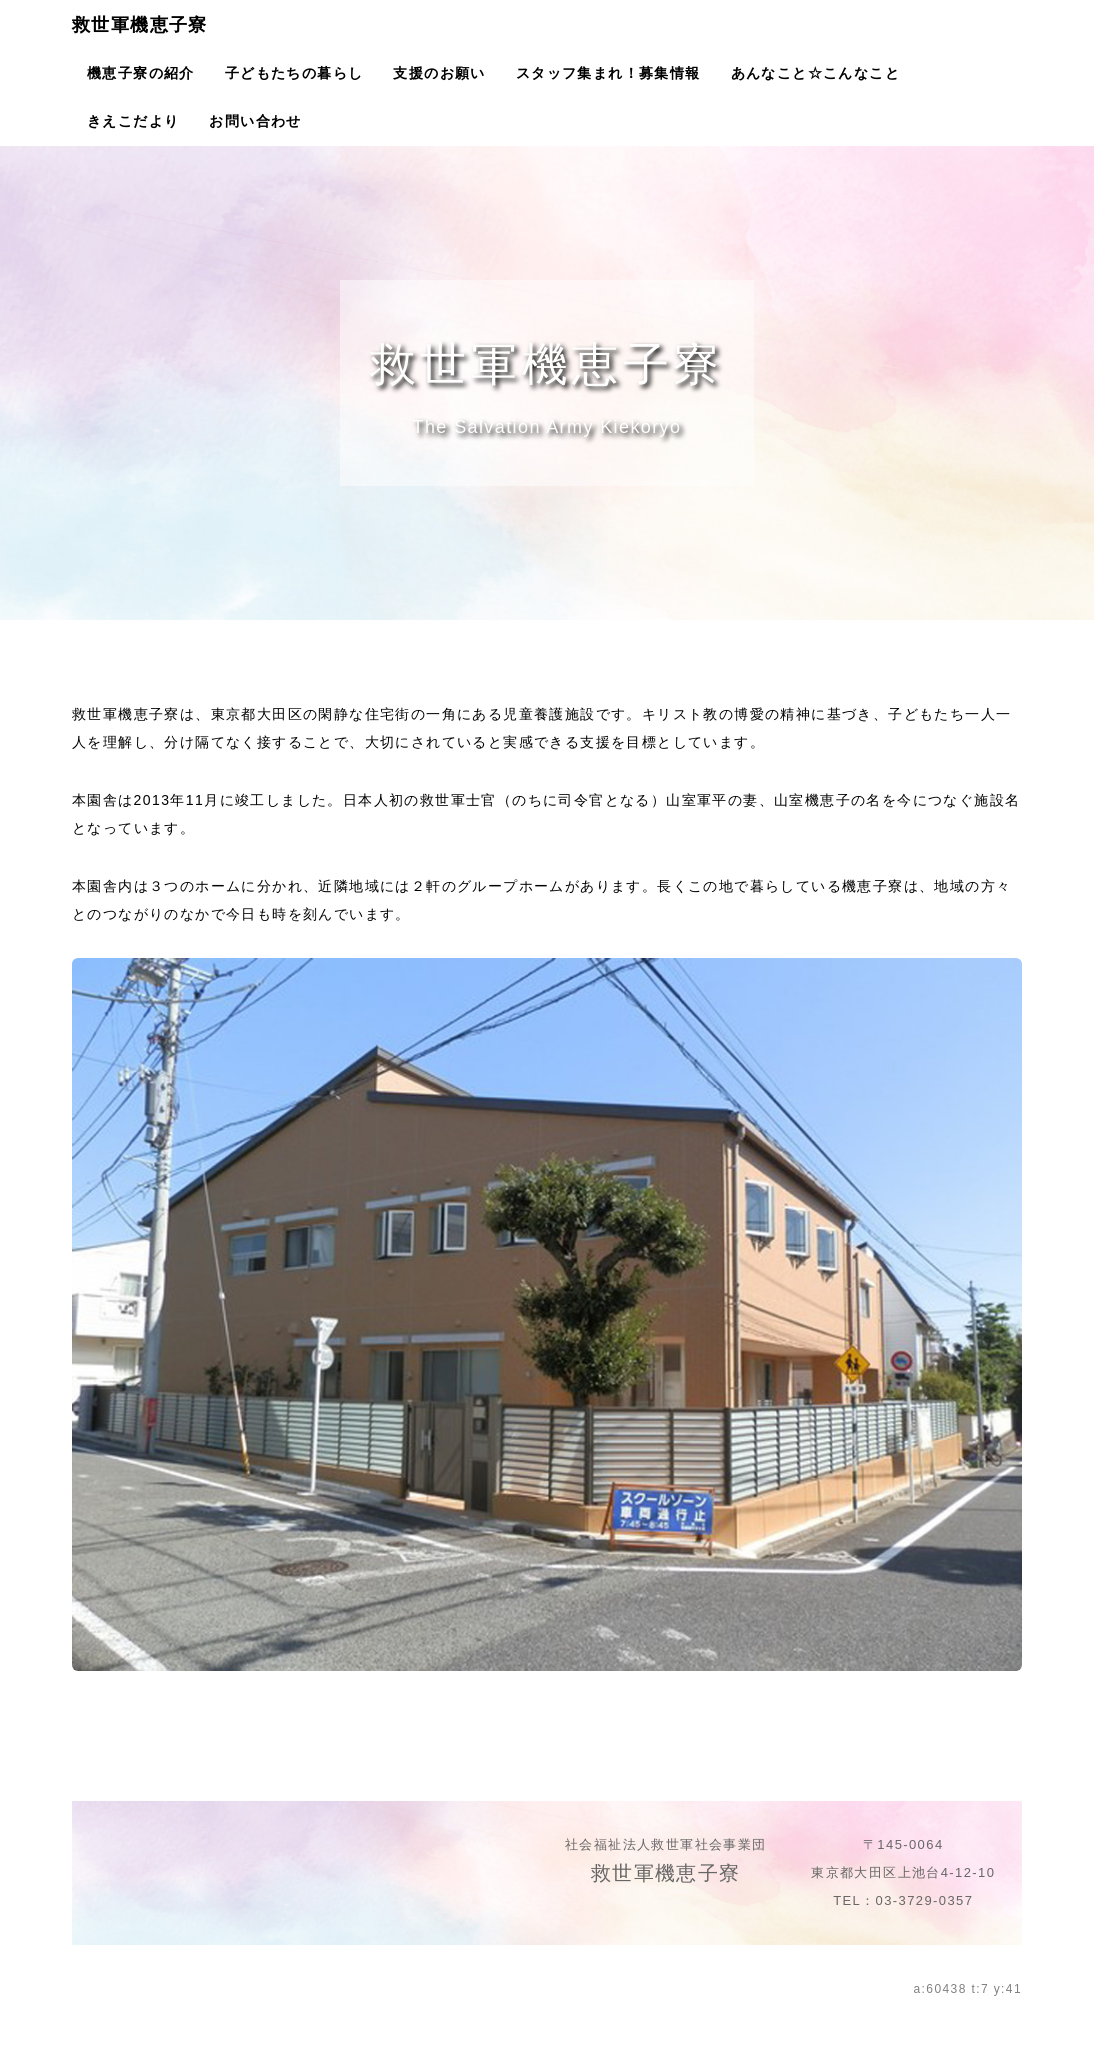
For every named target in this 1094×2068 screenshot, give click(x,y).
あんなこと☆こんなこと (815, 73)
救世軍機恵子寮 (140, 25)
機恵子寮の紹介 (141, 73)
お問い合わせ (255, 121)
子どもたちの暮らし (294, 73)
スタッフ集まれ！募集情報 (608, 73)
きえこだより (133, 121)
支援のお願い (439, 73)
